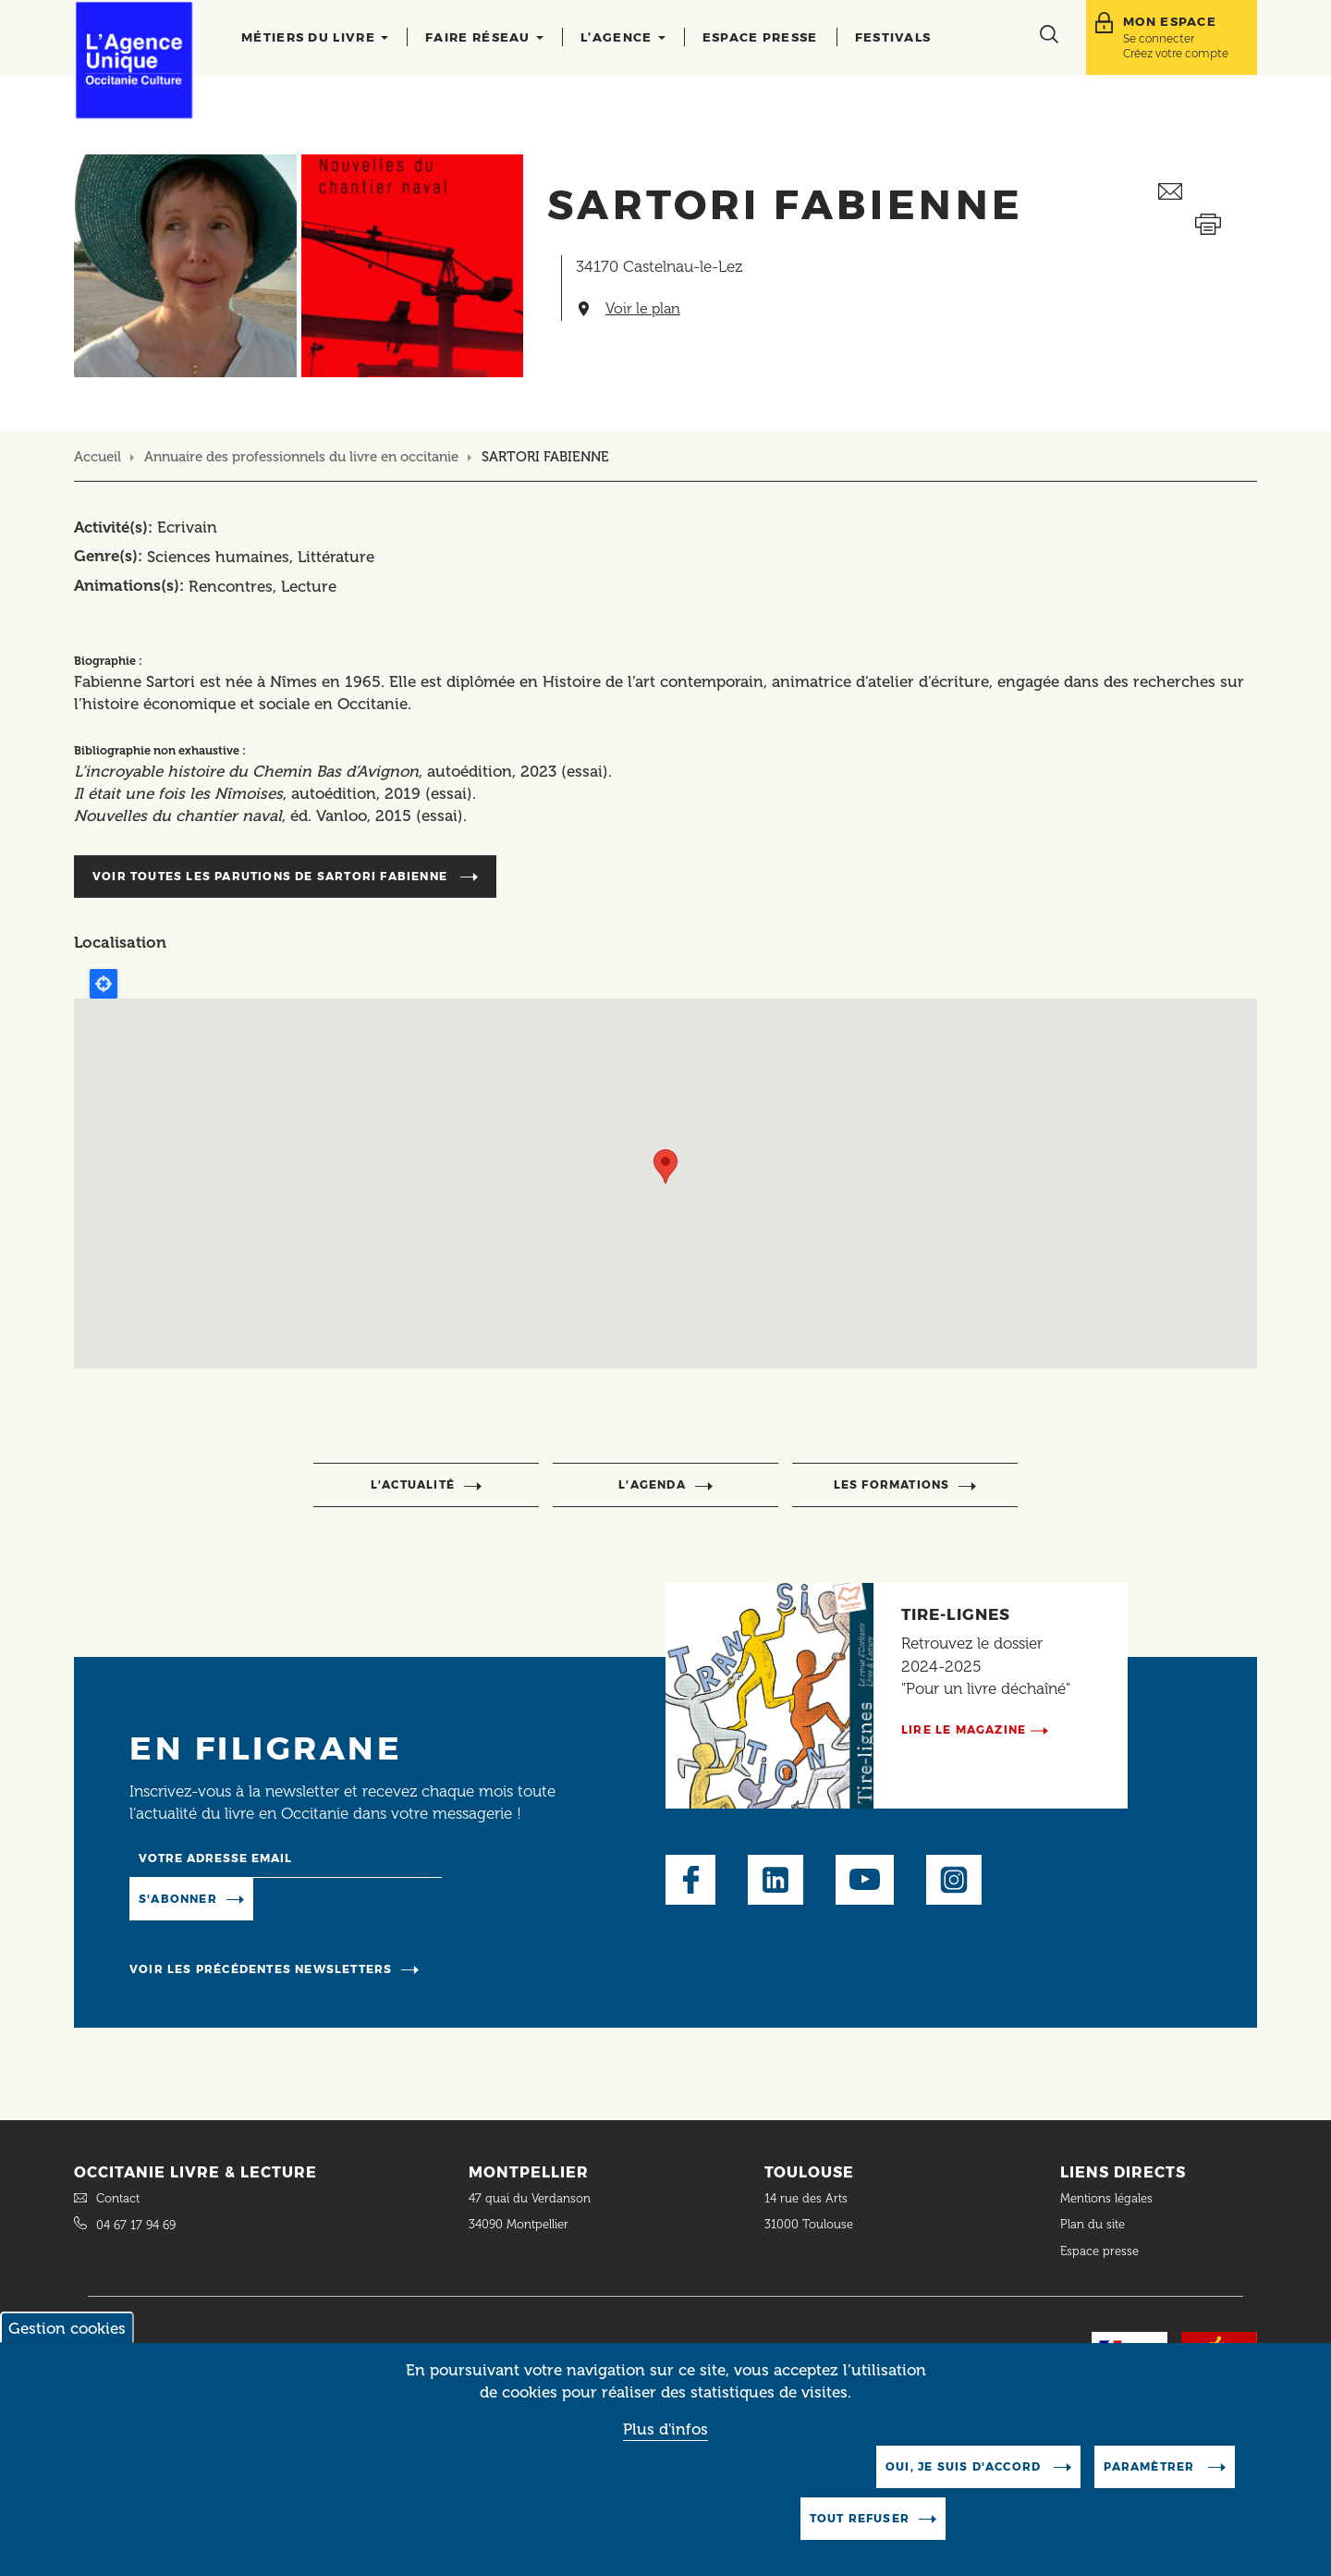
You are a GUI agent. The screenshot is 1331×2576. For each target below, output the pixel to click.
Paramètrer (1151, 2466)
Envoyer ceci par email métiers (1207, 192)
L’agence (623, 37)
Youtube (865, 1880)
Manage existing (328, 1897)
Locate (103, 984)
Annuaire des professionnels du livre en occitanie (301, 456)
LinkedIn (775, 1880)
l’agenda (652, 1484)
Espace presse (760, 37)
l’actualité (413, 1484)
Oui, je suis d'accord (964, 2466)
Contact (118, 2198)
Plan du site (1092, 2224)
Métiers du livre (314, 37)
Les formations (892, 1484)
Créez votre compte (1175, 53)
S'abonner (178, 1899)
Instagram (954, 1880)
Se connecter (1158, 38)
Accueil (97, 456)
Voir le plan (642, 309)
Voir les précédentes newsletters (260, 1969)
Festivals (893, 37)
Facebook (690, 1880)
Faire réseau (484, 37)
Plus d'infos (665, 2429)
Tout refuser (860, 2518)
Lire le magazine (963, 1729)
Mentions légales (1108, 2198)
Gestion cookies (67, 2328)
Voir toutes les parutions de (271, 876)
